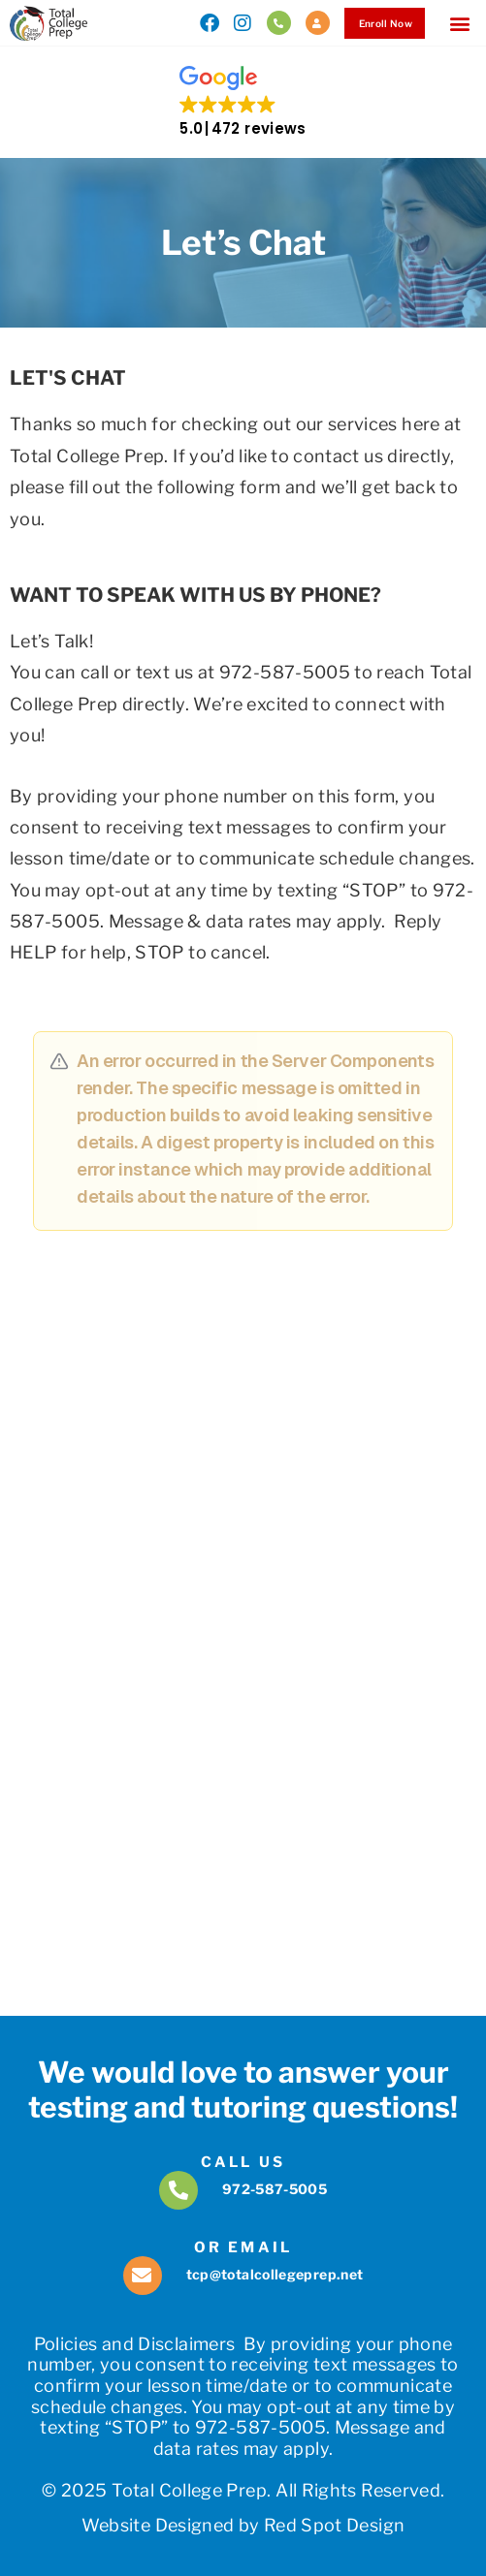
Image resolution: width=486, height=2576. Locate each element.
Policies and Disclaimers (135, 2344)
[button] (460, 23)
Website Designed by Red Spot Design (243, 2525)
